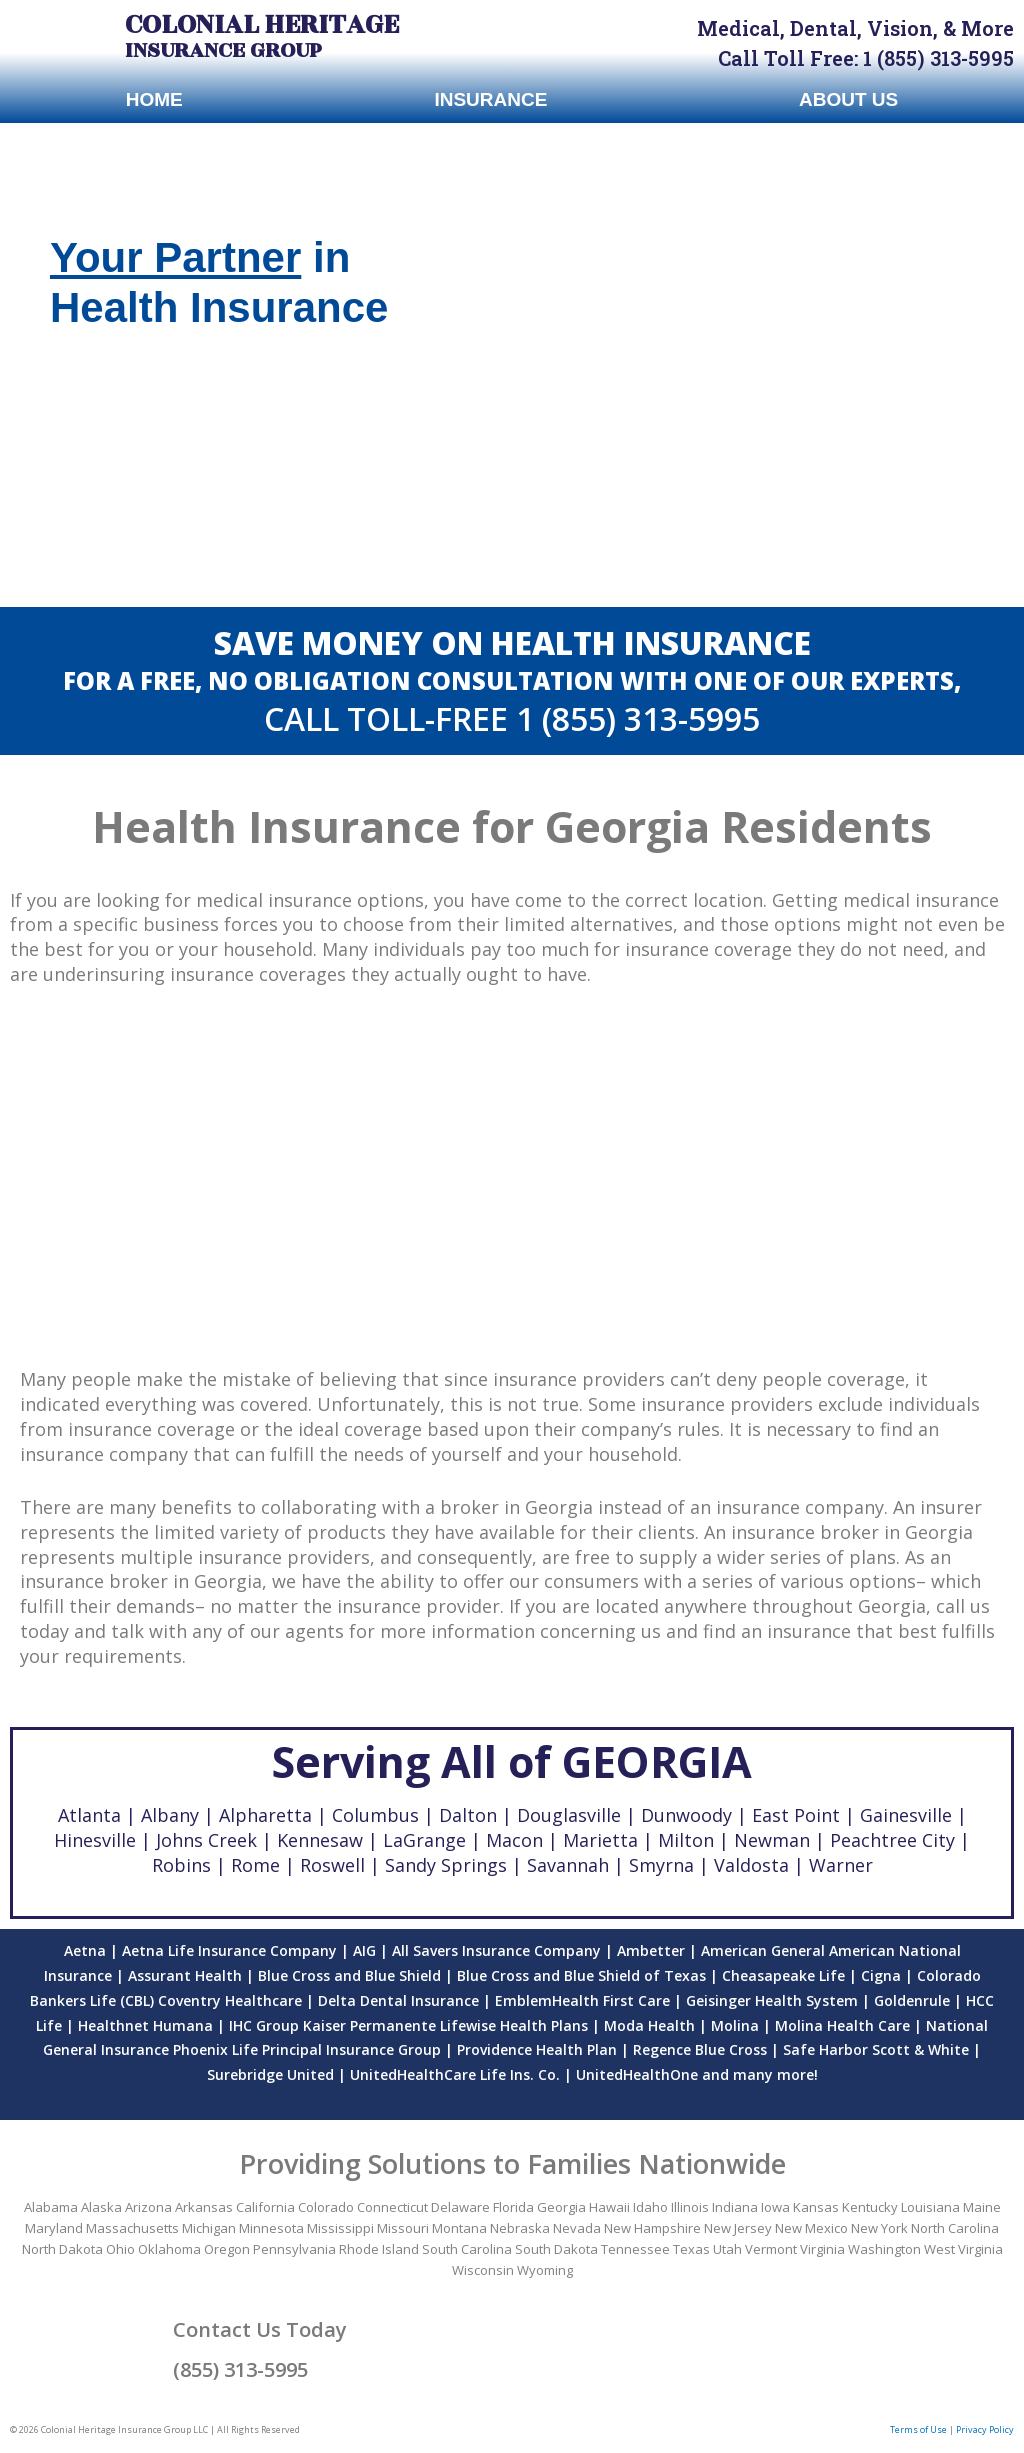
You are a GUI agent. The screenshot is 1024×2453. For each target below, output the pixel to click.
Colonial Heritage (262, 24)
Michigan (209, 2228)
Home (154, 99)
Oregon (227, 2249)
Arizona (148, 2207)
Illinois (690, 2207)
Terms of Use (918, 2429)
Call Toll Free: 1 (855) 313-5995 (866, 58)
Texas (691, 2249)
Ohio (120, 2249)
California (265, 2207)
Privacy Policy (985, 2429)
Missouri (403, 2228)
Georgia (561, 2207)
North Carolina (955, 2228)
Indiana (735, 2207)
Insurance (490, 99)
